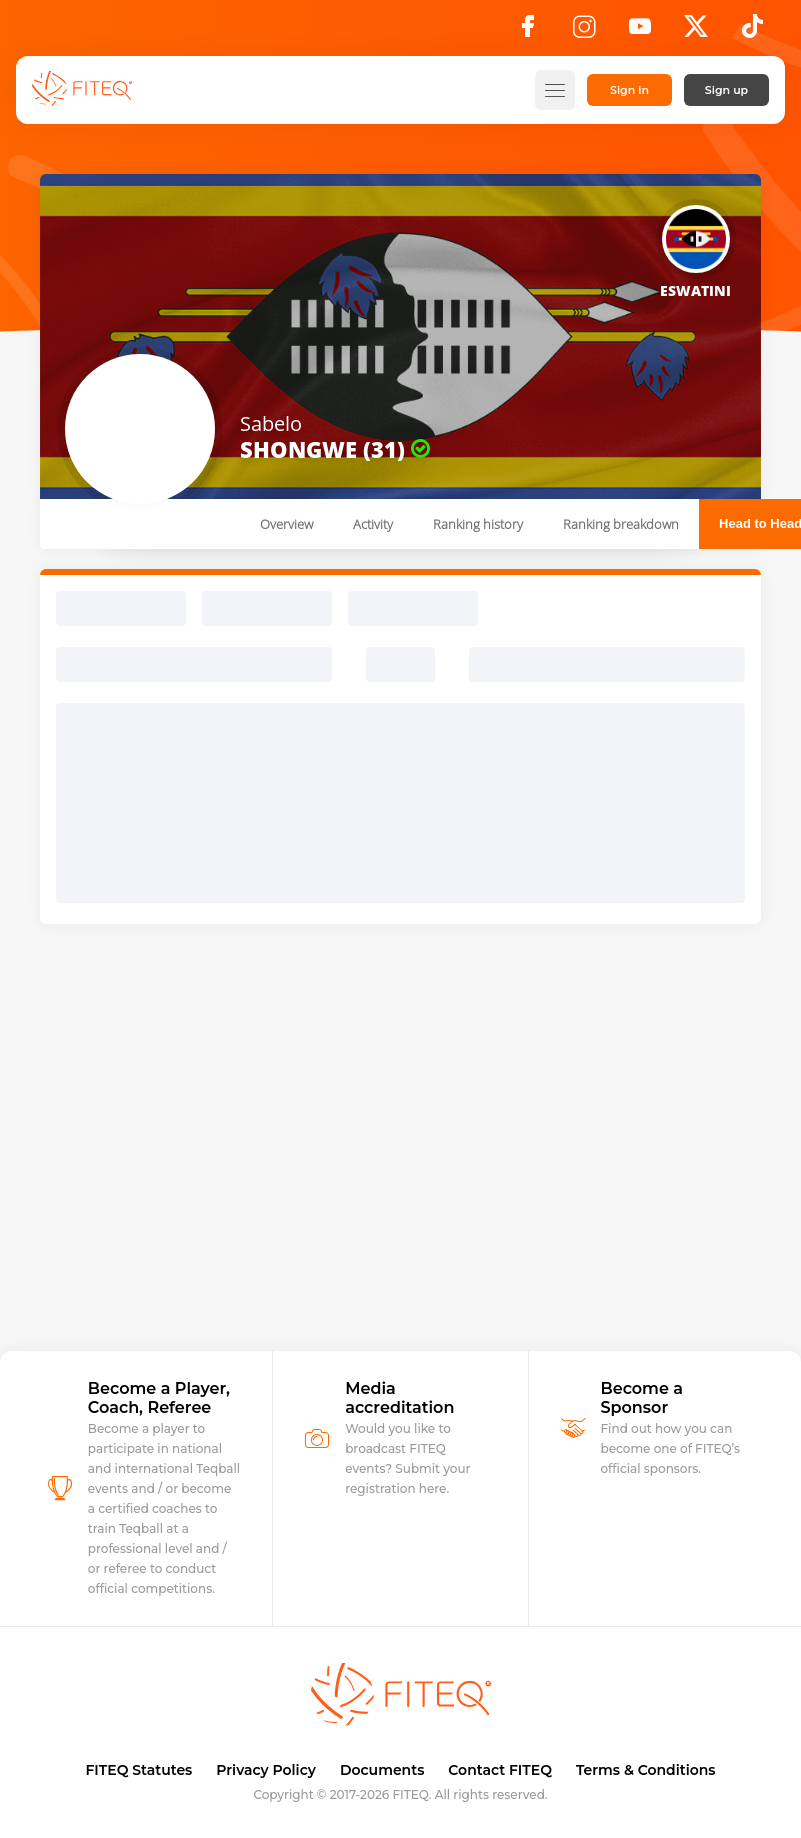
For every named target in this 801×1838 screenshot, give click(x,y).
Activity (373, 524)
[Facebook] (528, 32)
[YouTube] (640, 32)
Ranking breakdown (621, 524)
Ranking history (478, 524)
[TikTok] (752, 32)
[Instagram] (584, 32)
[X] (696, 32)
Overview (286, 524)
